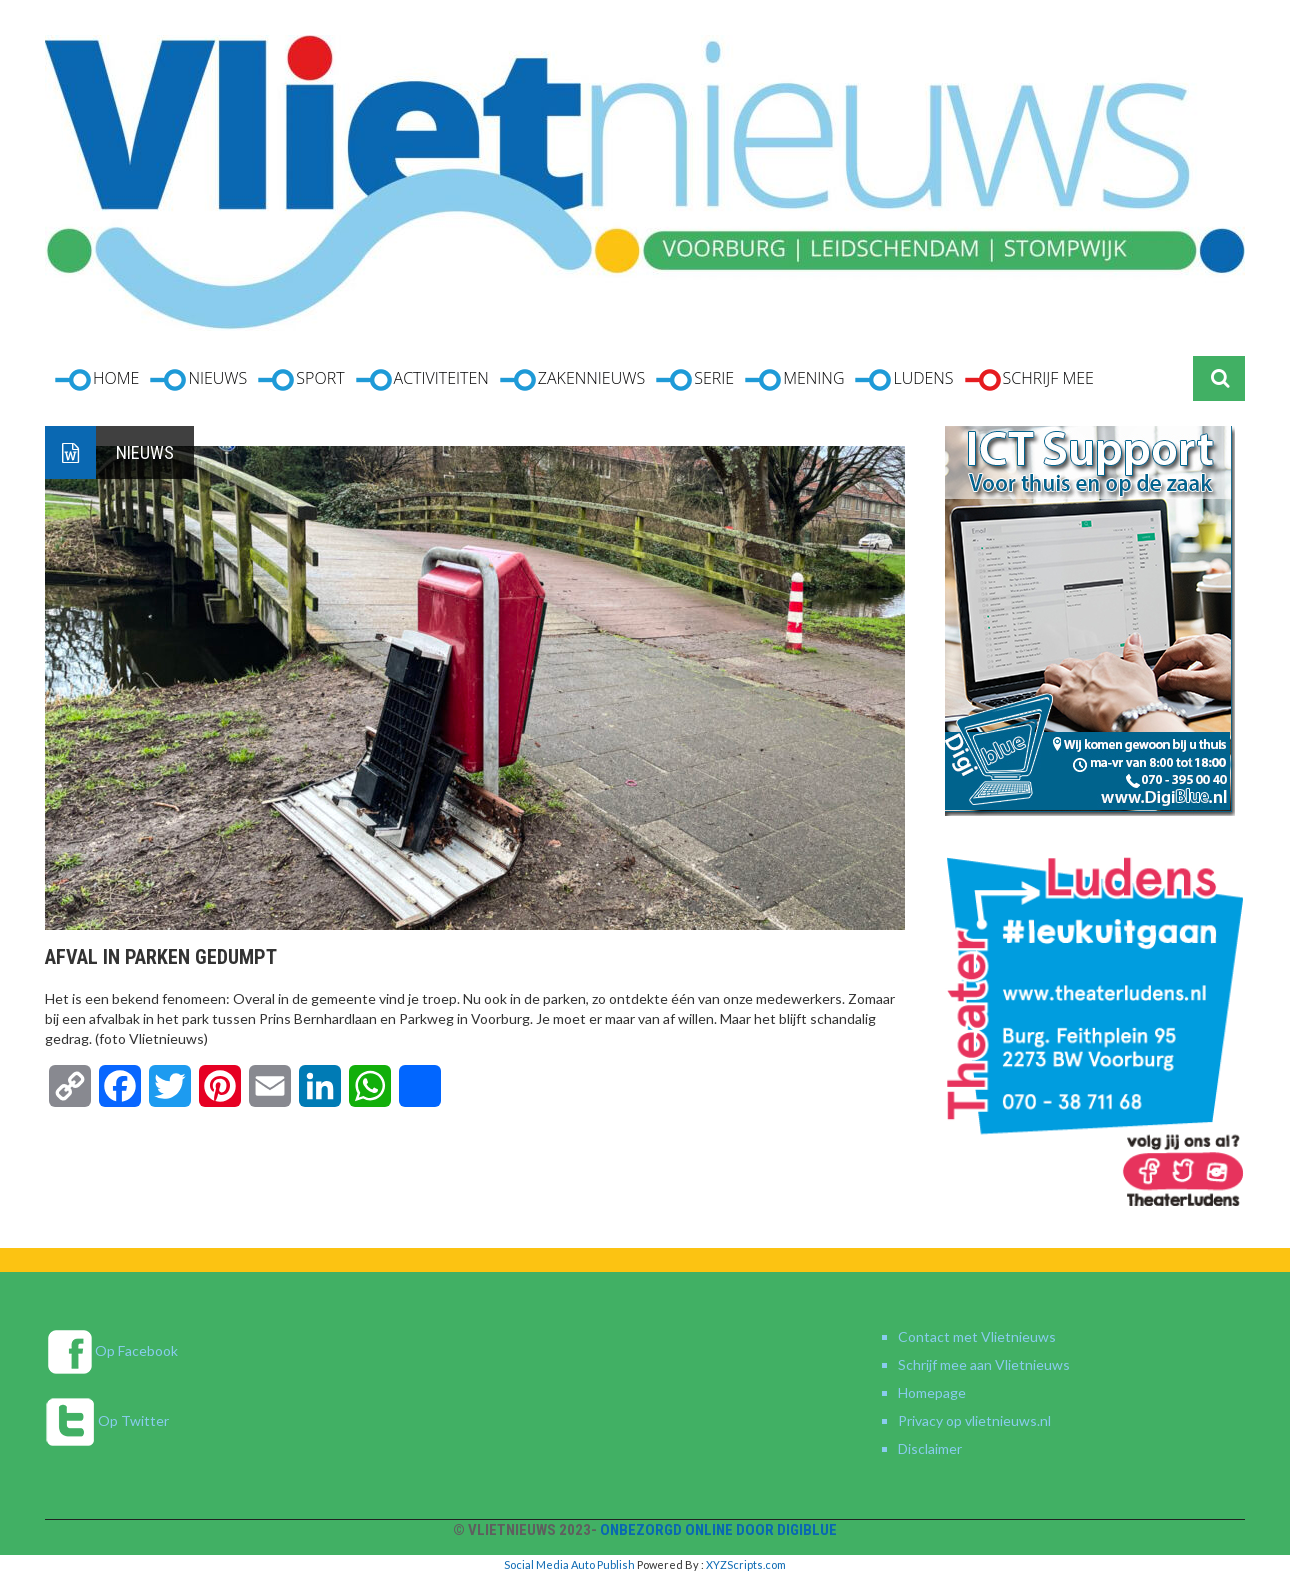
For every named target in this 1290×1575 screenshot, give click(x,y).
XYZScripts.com (746, 1564)
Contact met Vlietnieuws (977, 1336)
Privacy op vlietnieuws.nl (974, 1420)
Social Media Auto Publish (569, 1564)
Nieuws (145, 452)
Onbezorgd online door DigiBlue (718, 1530)
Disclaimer (930, 1448)
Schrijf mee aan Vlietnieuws (984, 1364)
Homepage (932, 1392)
